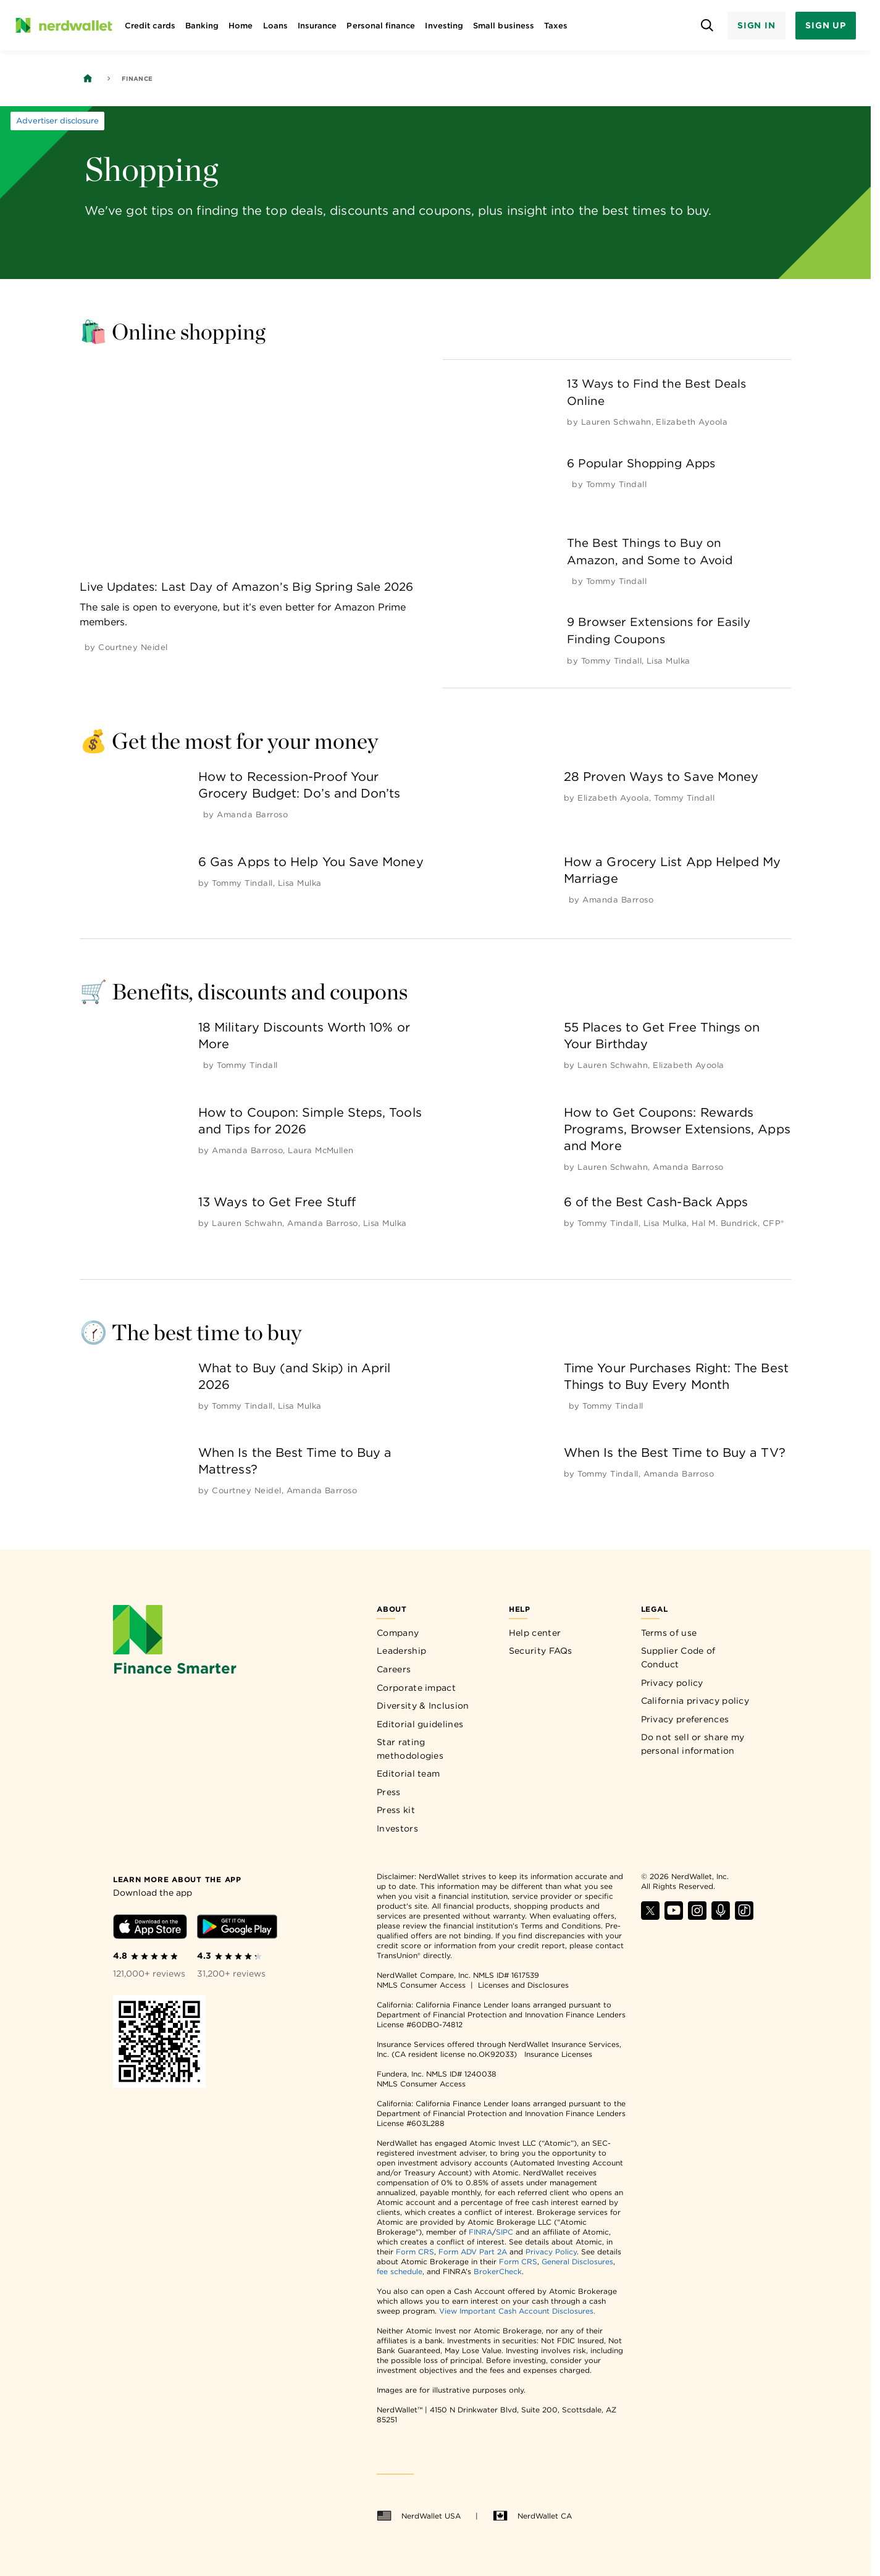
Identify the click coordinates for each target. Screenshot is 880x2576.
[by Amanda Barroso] (252, 814)
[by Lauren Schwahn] (616, 422)
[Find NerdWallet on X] (650, 1916)
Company (398, 1633)
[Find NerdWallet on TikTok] (744, 1916)
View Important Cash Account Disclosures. (517, 2310)
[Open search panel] (707, 26)
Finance (137, 78)
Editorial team (408, 1773)
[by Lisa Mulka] (668, 660)
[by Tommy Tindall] (616, 484)
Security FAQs (540, 1651)
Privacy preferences (685, 1719)
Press (389, 1792)
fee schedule (399, 2271)
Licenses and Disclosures (523, 1985)
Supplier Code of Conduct (678, 1657)
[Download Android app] (237, 1928)
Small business (503, 25)
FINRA (480, 2231)
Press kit (396, 1810)
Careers (394, 1669)
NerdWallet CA (532, 2516)
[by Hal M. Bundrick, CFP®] (738, 1223)
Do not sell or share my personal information (693, 1744)
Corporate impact (416, 1688)
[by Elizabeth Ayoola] (691, 422)
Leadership (401, 1651)
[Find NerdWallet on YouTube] (673, 1916)
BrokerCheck (498, 2271)
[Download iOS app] (150, 1928)
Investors (397, 1828)
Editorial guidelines (420, 1724)
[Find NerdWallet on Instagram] (697, 1916)
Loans (275, 25)
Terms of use (669, 1633)
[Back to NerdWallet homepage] (88, 78)
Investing (444, 25)
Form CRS (415, 2251)
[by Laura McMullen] (321, 1150)
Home (240, 25)
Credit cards (150, 25)
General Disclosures (577, 2261)
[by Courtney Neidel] (132, 647)
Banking (202, 25)
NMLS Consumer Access (421, 1985)
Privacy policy (672, 1683)
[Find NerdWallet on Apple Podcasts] (720, 1916)
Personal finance (380, 25)
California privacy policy (695, 1701)
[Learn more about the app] (177, 1879)
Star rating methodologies (410, 1749)
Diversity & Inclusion (423, 1706)
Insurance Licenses (558, 2054)
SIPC (504, 2231)
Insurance (317, 25)
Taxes (556, 25)
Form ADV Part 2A (472, 2251)
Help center (535, 1633)
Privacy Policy (551, 2251)
